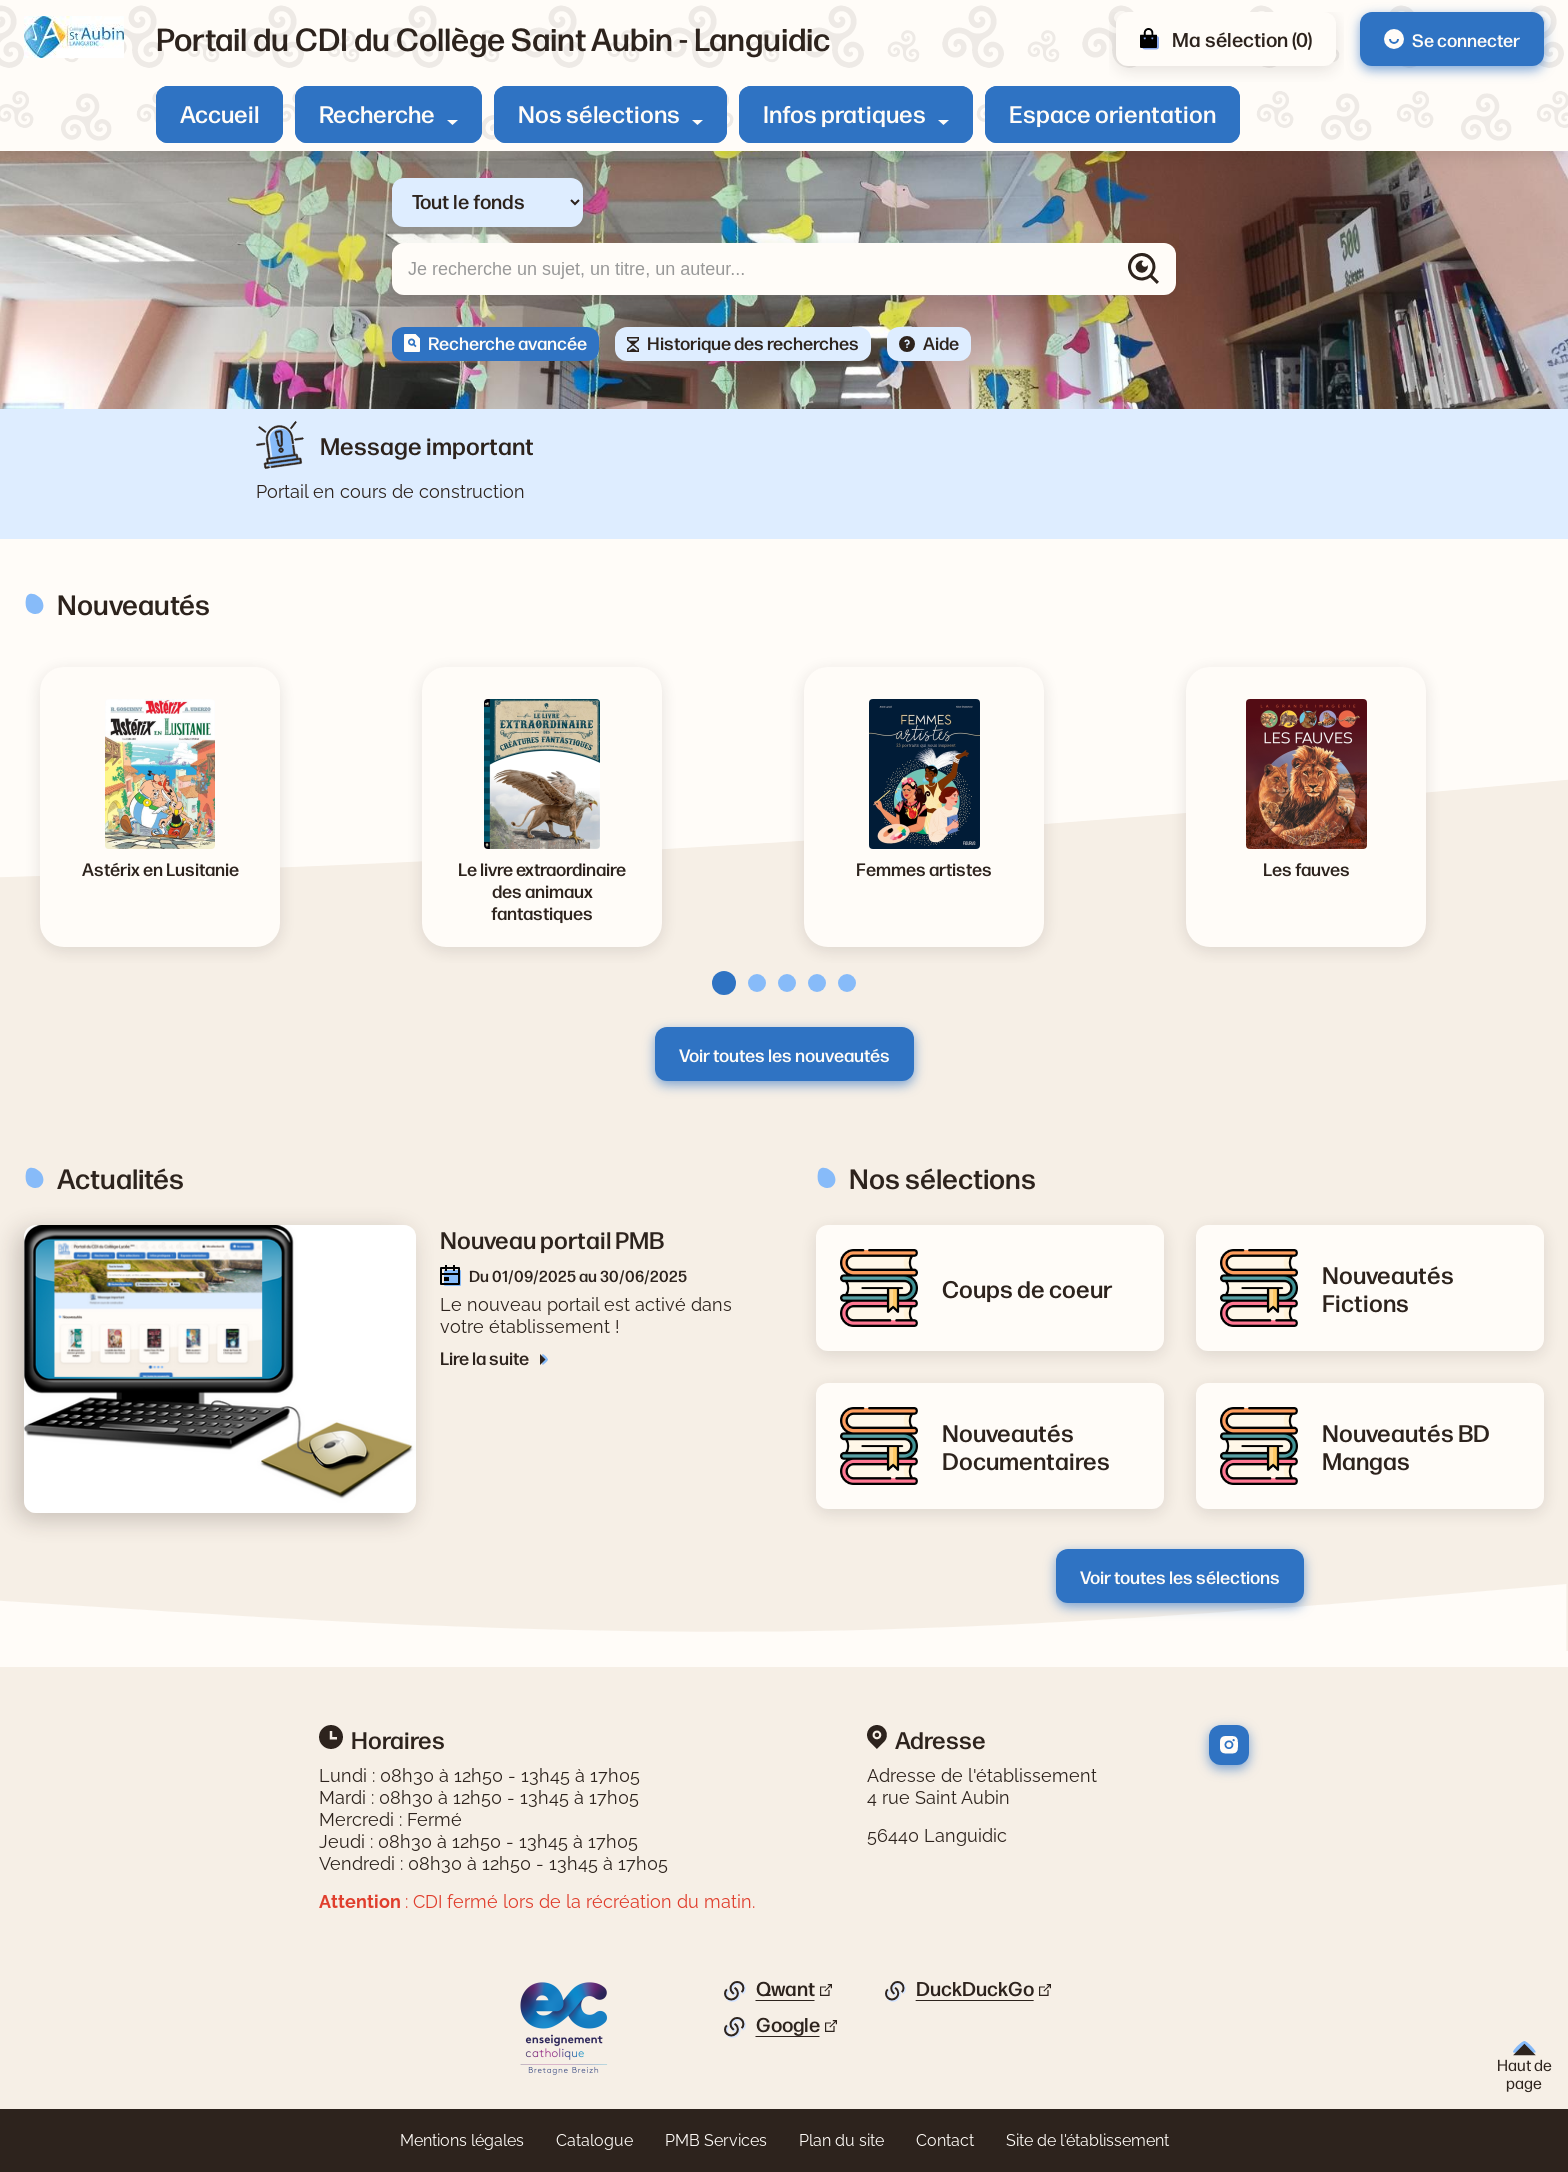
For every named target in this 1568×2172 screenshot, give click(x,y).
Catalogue (594, 2140)
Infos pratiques (844, 113)
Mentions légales (462, 2140)
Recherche (377, 113)
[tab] (718, 983)
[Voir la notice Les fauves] (1306, 868)
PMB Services (716, 2140)
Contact (945, 2140)
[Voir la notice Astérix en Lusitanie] (160, 868)
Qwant (785, 1989)
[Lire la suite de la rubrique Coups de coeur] (1027, 1288)
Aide (941, 342)
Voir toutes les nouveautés (784, 1054)
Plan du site (841, 2140)
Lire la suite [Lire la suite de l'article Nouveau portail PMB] (486, 1357)
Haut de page (1524, 2066)
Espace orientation (1112, 113)
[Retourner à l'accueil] (74, 37)
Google (788, 2025)
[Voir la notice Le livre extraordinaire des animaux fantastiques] (542, 890)
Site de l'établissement (1087, 2140)
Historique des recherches (753, 342)
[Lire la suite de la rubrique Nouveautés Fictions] (1421, 1288)
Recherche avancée (507, 342)
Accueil (219, 113)
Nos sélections (599, 113)
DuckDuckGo (975, 1989)
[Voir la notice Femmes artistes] (924, 868)
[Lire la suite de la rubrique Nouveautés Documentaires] (1041, 1446)
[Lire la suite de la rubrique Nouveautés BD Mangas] (1421, 1446)
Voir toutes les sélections (1180, 1576)
